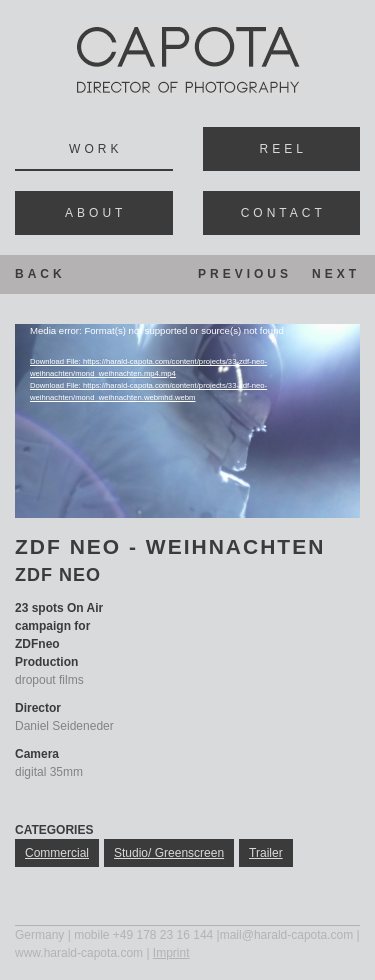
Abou (93, 213)
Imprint (171, 953)
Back (40, 274)
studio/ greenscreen (169, 853)
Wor (93, 149)
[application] (187, 421)
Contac (281, 213)
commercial (57, 853)
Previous (245, 274)
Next (336, 274)
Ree (281, 149)
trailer (266, 853)
